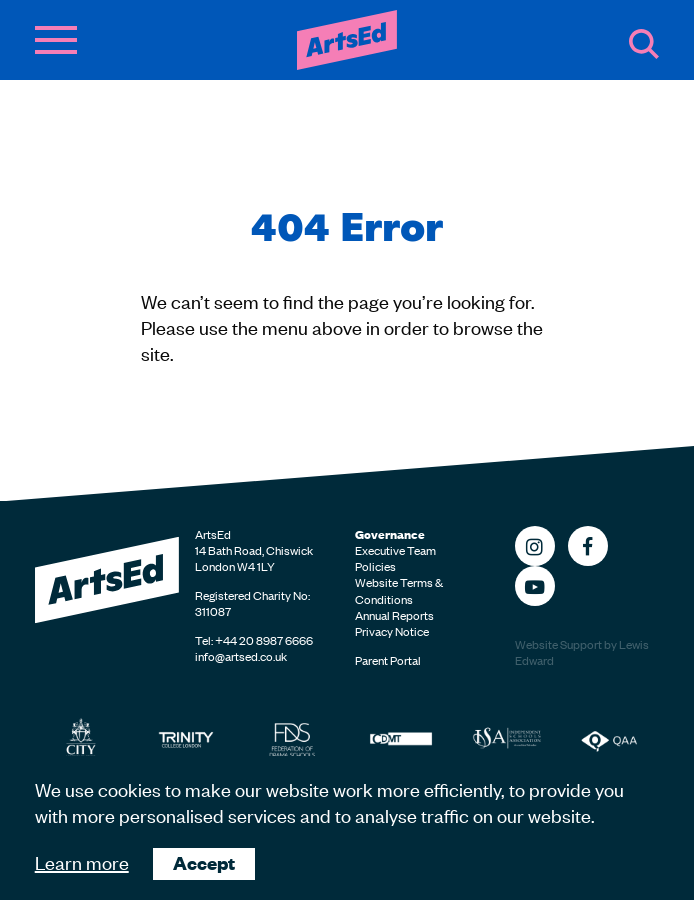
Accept (204, 862)
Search (644, 44)
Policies (375, 566)
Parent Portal (388, 660)
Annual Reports (394, 615)
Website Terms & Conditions (399, 590)
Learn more (82, 861)
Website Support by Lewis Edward (582, 652)
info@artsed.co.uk (241, 656)
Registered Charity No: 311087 (252, 603)
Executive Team (395, 550)
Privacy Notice (392, 631)
